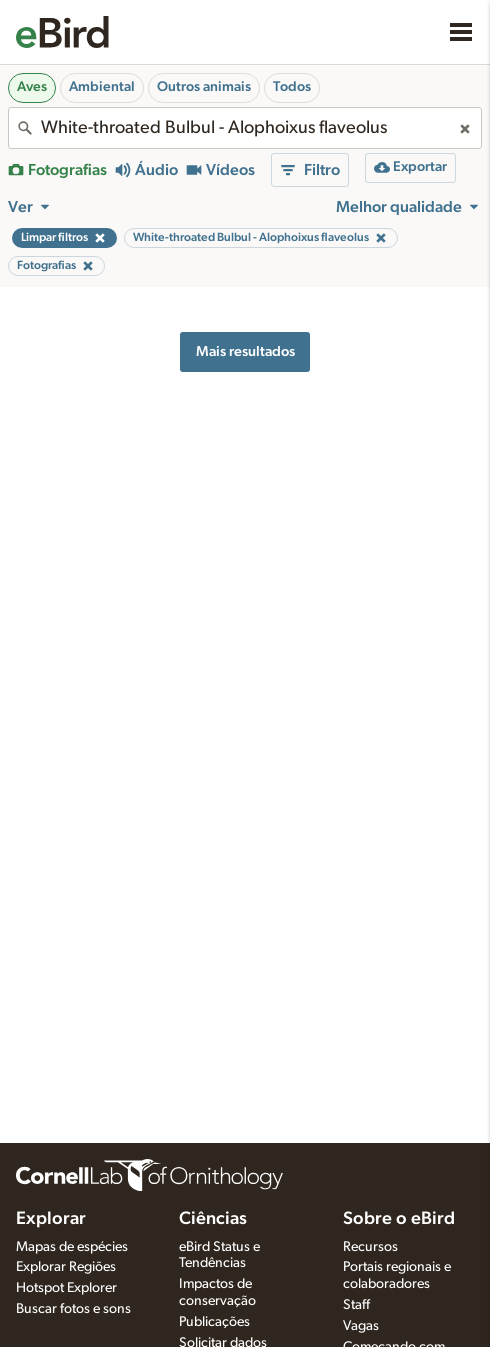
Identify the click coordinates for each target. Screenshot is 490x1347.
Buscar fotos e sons (73, 1309)
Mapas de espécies (72, 1247)
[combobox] (245, 128)
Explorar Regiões (66, 1267)
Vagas (361, 1326)
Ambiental (102, 87)
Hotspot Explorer (66, 1288)
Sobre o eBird (399, 1219)
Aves (32, 87)
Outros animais (204, 87)
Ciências (213, 1219)
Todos (292, 87)
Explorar (51, 1219)
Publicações (214, 1322)
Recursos (370, 1247)
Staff (356, 1305)
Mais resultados (245, 351)
